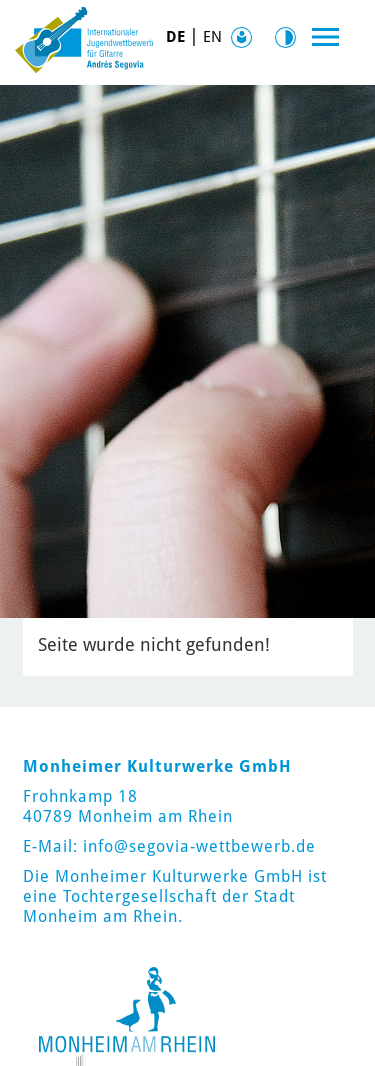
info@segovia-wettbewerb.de (199, 846)
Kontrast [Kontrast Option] (290, 37)
